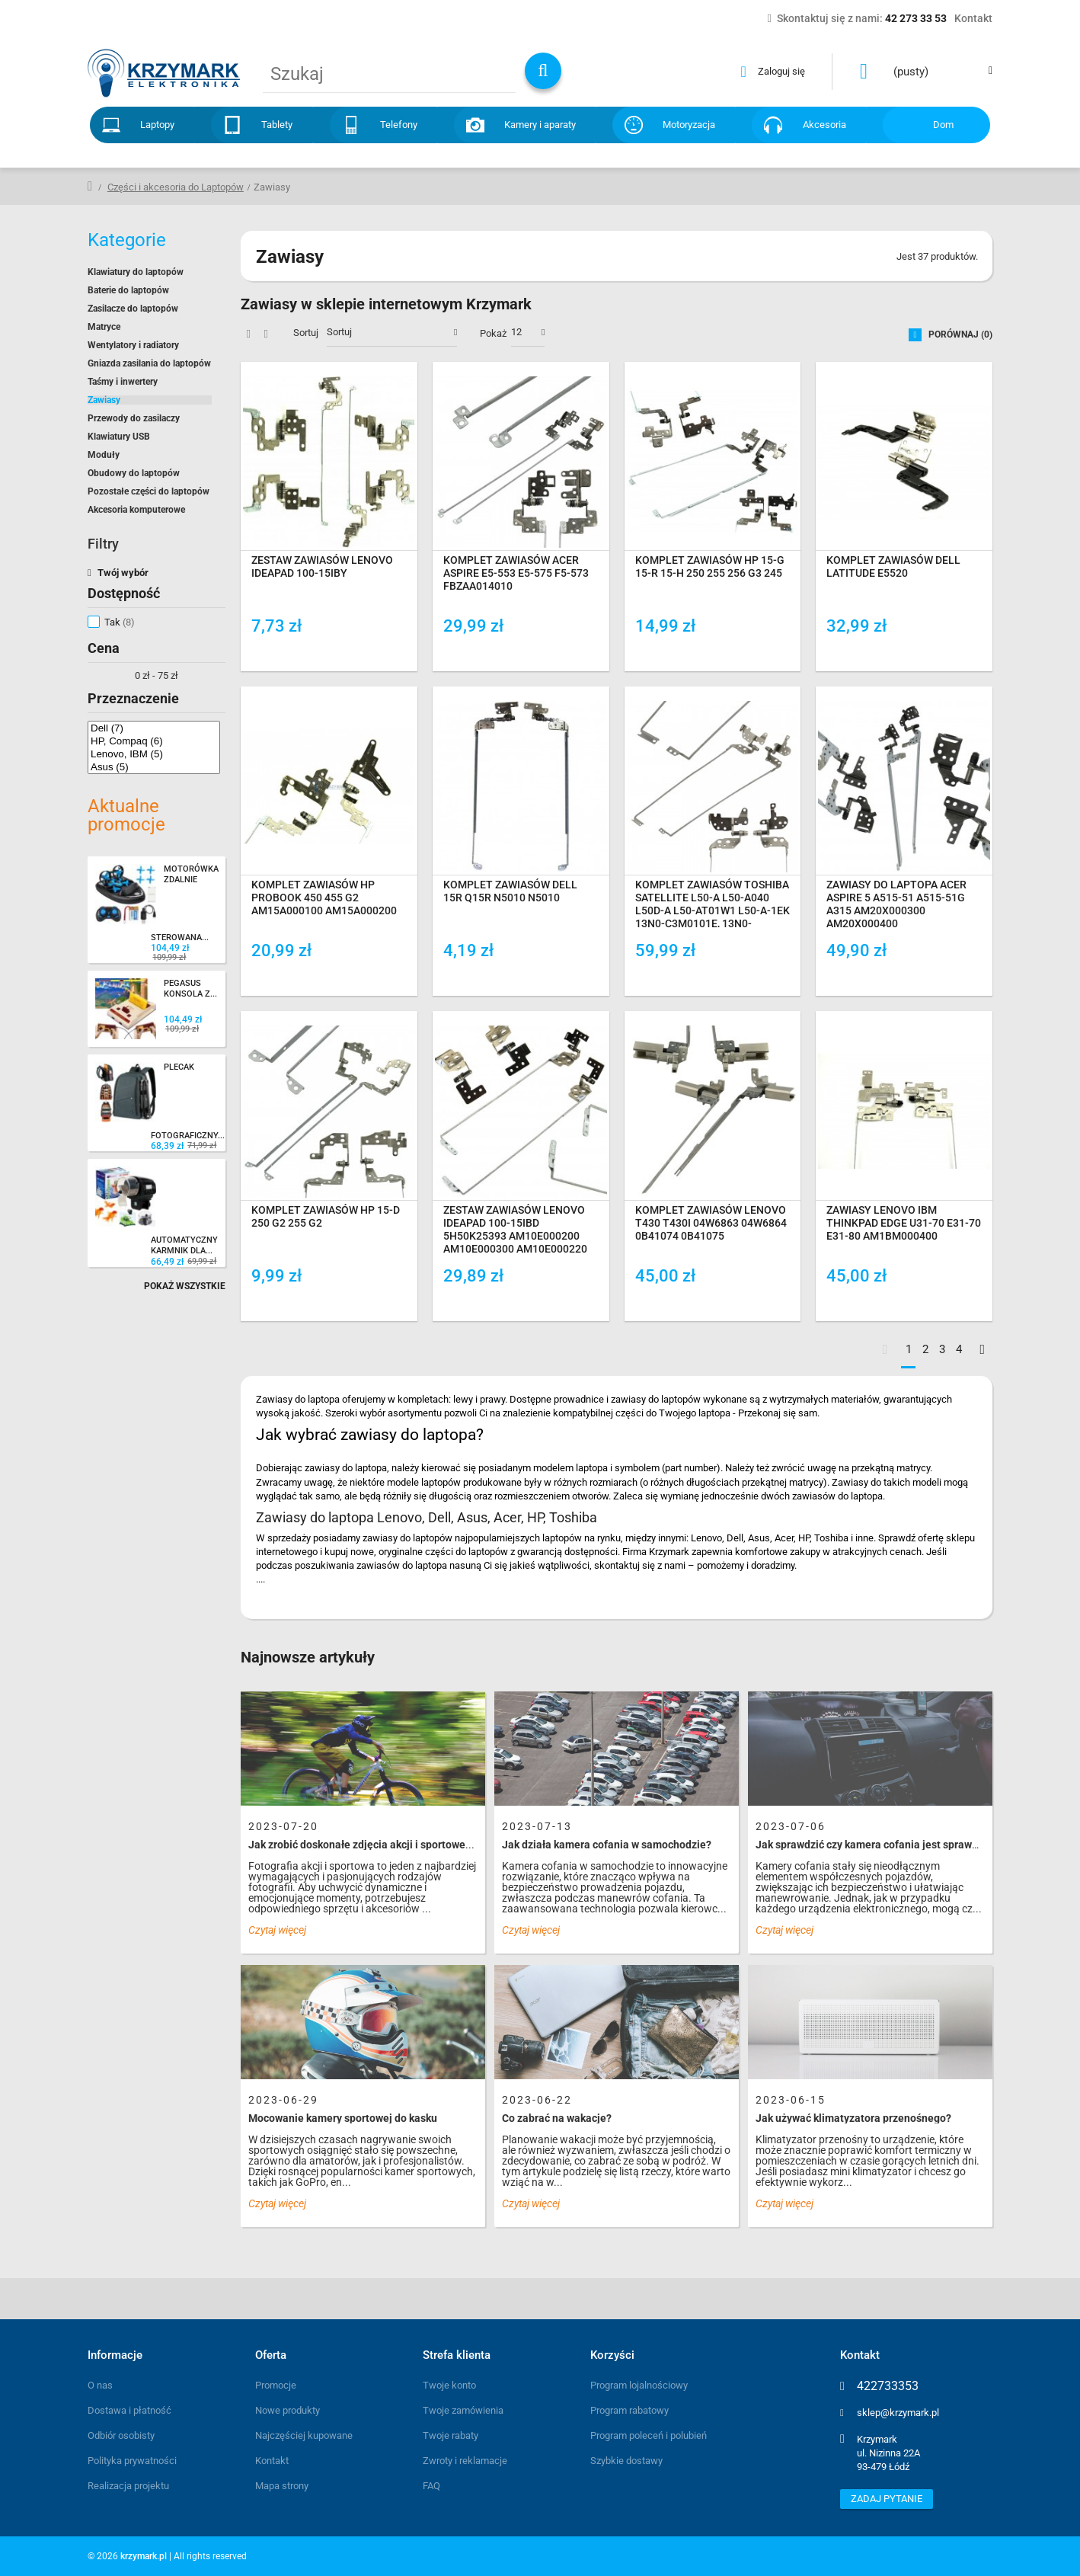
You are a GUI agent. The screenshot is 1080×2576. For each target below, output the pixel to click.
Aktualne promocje (126, 815)
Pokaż (493, 333)
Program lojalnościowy (639, 2385)
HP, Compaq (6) (153, 740)
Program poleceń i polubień (648, 2435)
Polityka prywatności (132, 2461)
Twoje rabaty (450, 2435)
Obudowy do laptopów (134, 473)
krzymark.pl (143, 2556)
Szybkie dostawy (626, 2461)
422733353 (888, 2386)
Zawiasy (104, 400)
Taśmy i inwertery (123, 381)
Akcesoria (824, 124)
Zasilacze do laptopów (133, 308)
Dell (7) (153, 728)
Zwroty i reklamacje (465, 2461)
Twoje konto (449, 2385)
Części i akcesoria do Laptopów (175, 187)
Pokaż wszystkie (184, 1286)
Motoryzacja (689, 124)
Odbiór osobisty (121, 2435)
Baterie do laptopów (128, 290)
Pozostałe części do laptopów (148, 491)
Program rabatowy (629, 2410)
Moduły (104, 454)
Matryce (104, 326)
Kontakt (272, 2461)
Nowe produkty (287, 2410)
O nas (100, 2385)
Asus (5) (153, 766)
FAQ (431, 2486)
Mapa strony (281, 2486)
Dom (943, 124)
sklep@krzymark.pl (898, 2413)
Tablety (276, 124)
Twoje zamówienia (463, 2410)
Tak (119, 622)
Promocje (275, 2385)
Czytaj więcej (277, 1930)
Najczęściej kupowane (304, 2435)
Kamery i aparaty (540, 124)
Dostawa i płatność (129, 2410)
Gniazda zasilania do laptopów (149, 363)
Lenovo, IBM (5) (153, 753)
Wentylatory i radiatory (133, 345)
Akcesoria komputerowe (136, 509)
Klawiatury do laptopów (136, 272)
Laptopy (157, 124)
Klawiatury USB (119, 436)
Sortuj (305, 333)
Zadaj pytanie (886, 2498)
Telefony (398, 124)
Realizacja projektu (128, 2486)
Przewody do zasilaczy (134, 418)
